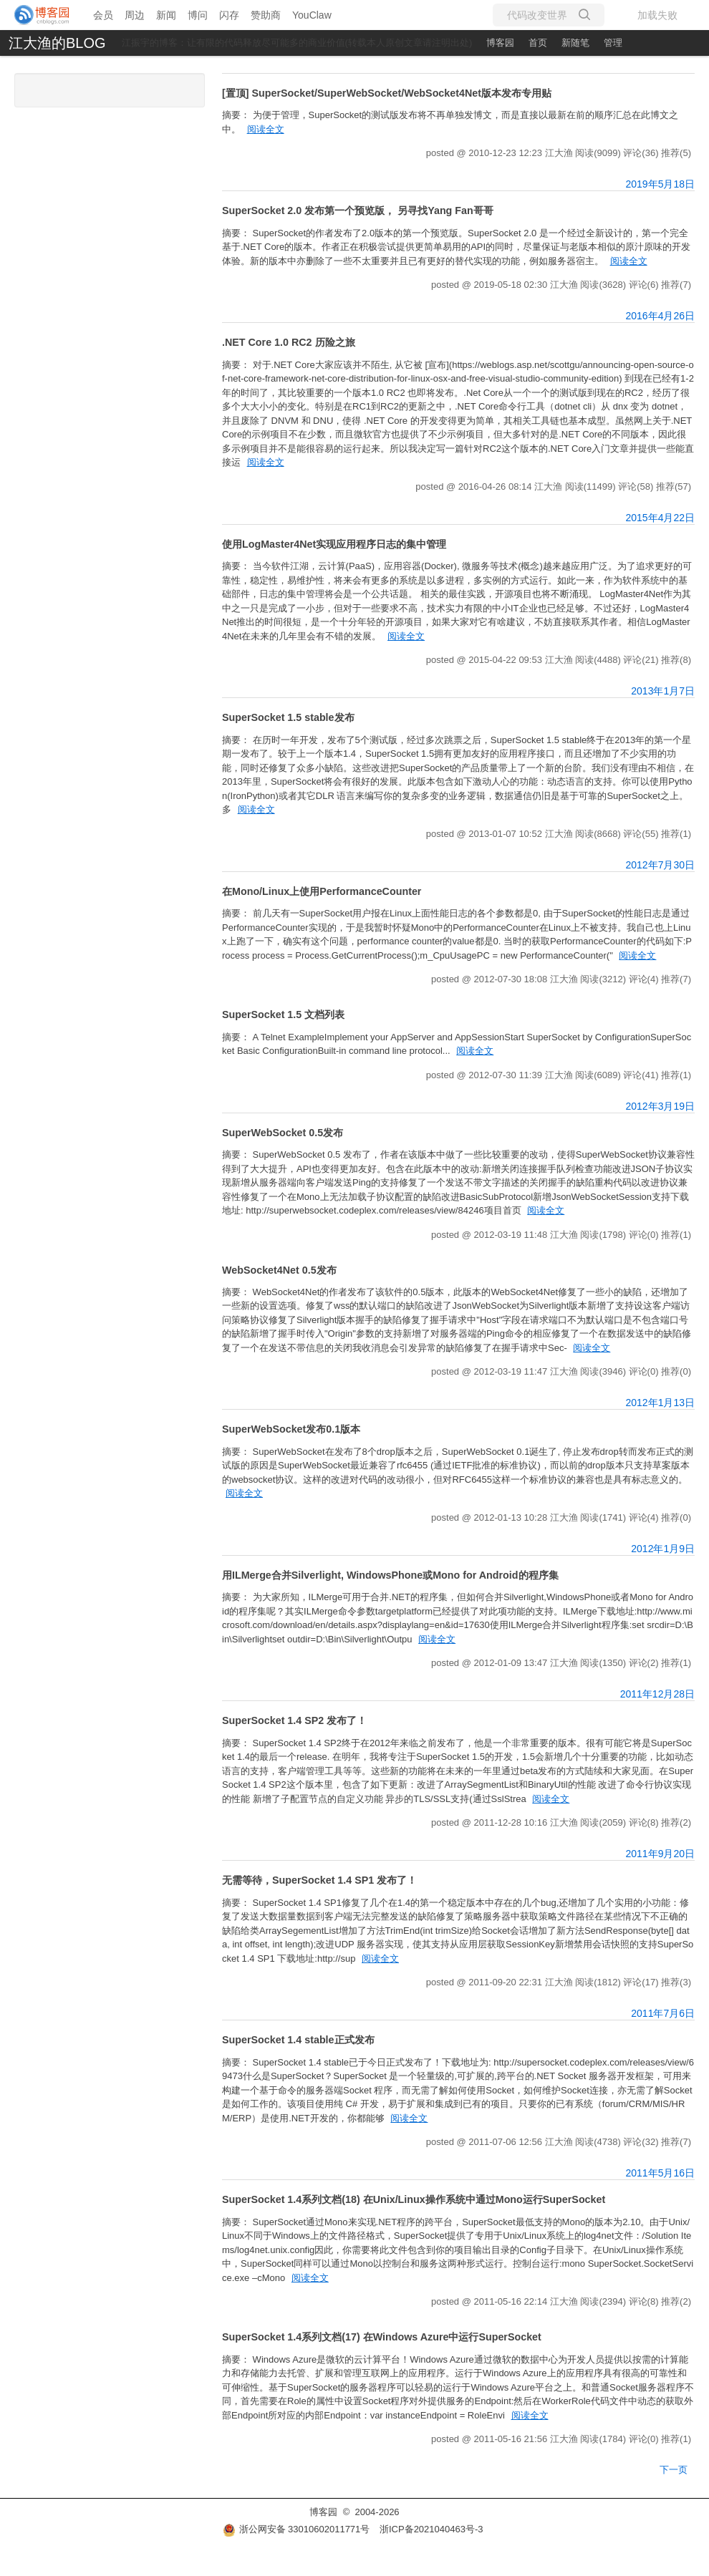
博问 (198, 15)
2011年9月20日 (660, 1853)
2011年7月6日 (663, 2013)
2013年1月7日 (663, 691)
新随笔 (575, 42)
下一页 (674, 2469)
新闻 (166, 15)
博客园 (500, 42)
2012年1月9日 (663, 1548)
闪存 (229, 15)
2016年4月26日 (660, 315)
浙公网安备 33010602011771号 (296, 2529)
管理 (613, 42)
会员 (103, 15)
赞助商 (266, 15)
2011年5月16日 (660, 2173)
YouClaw (312, 15)
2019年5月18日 (660, 184)
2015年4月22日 (660, 517)
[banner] (42, 15)
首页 (538, 42)
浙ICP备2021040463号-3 (431, 2529)
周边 (135, 15)
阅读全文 (265, 129)
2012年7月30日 (660, 865)
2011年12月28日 (657, 1694)
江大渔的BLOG (57, 43)
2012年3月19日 (660, 1106)
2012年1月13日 (660, 1402)
